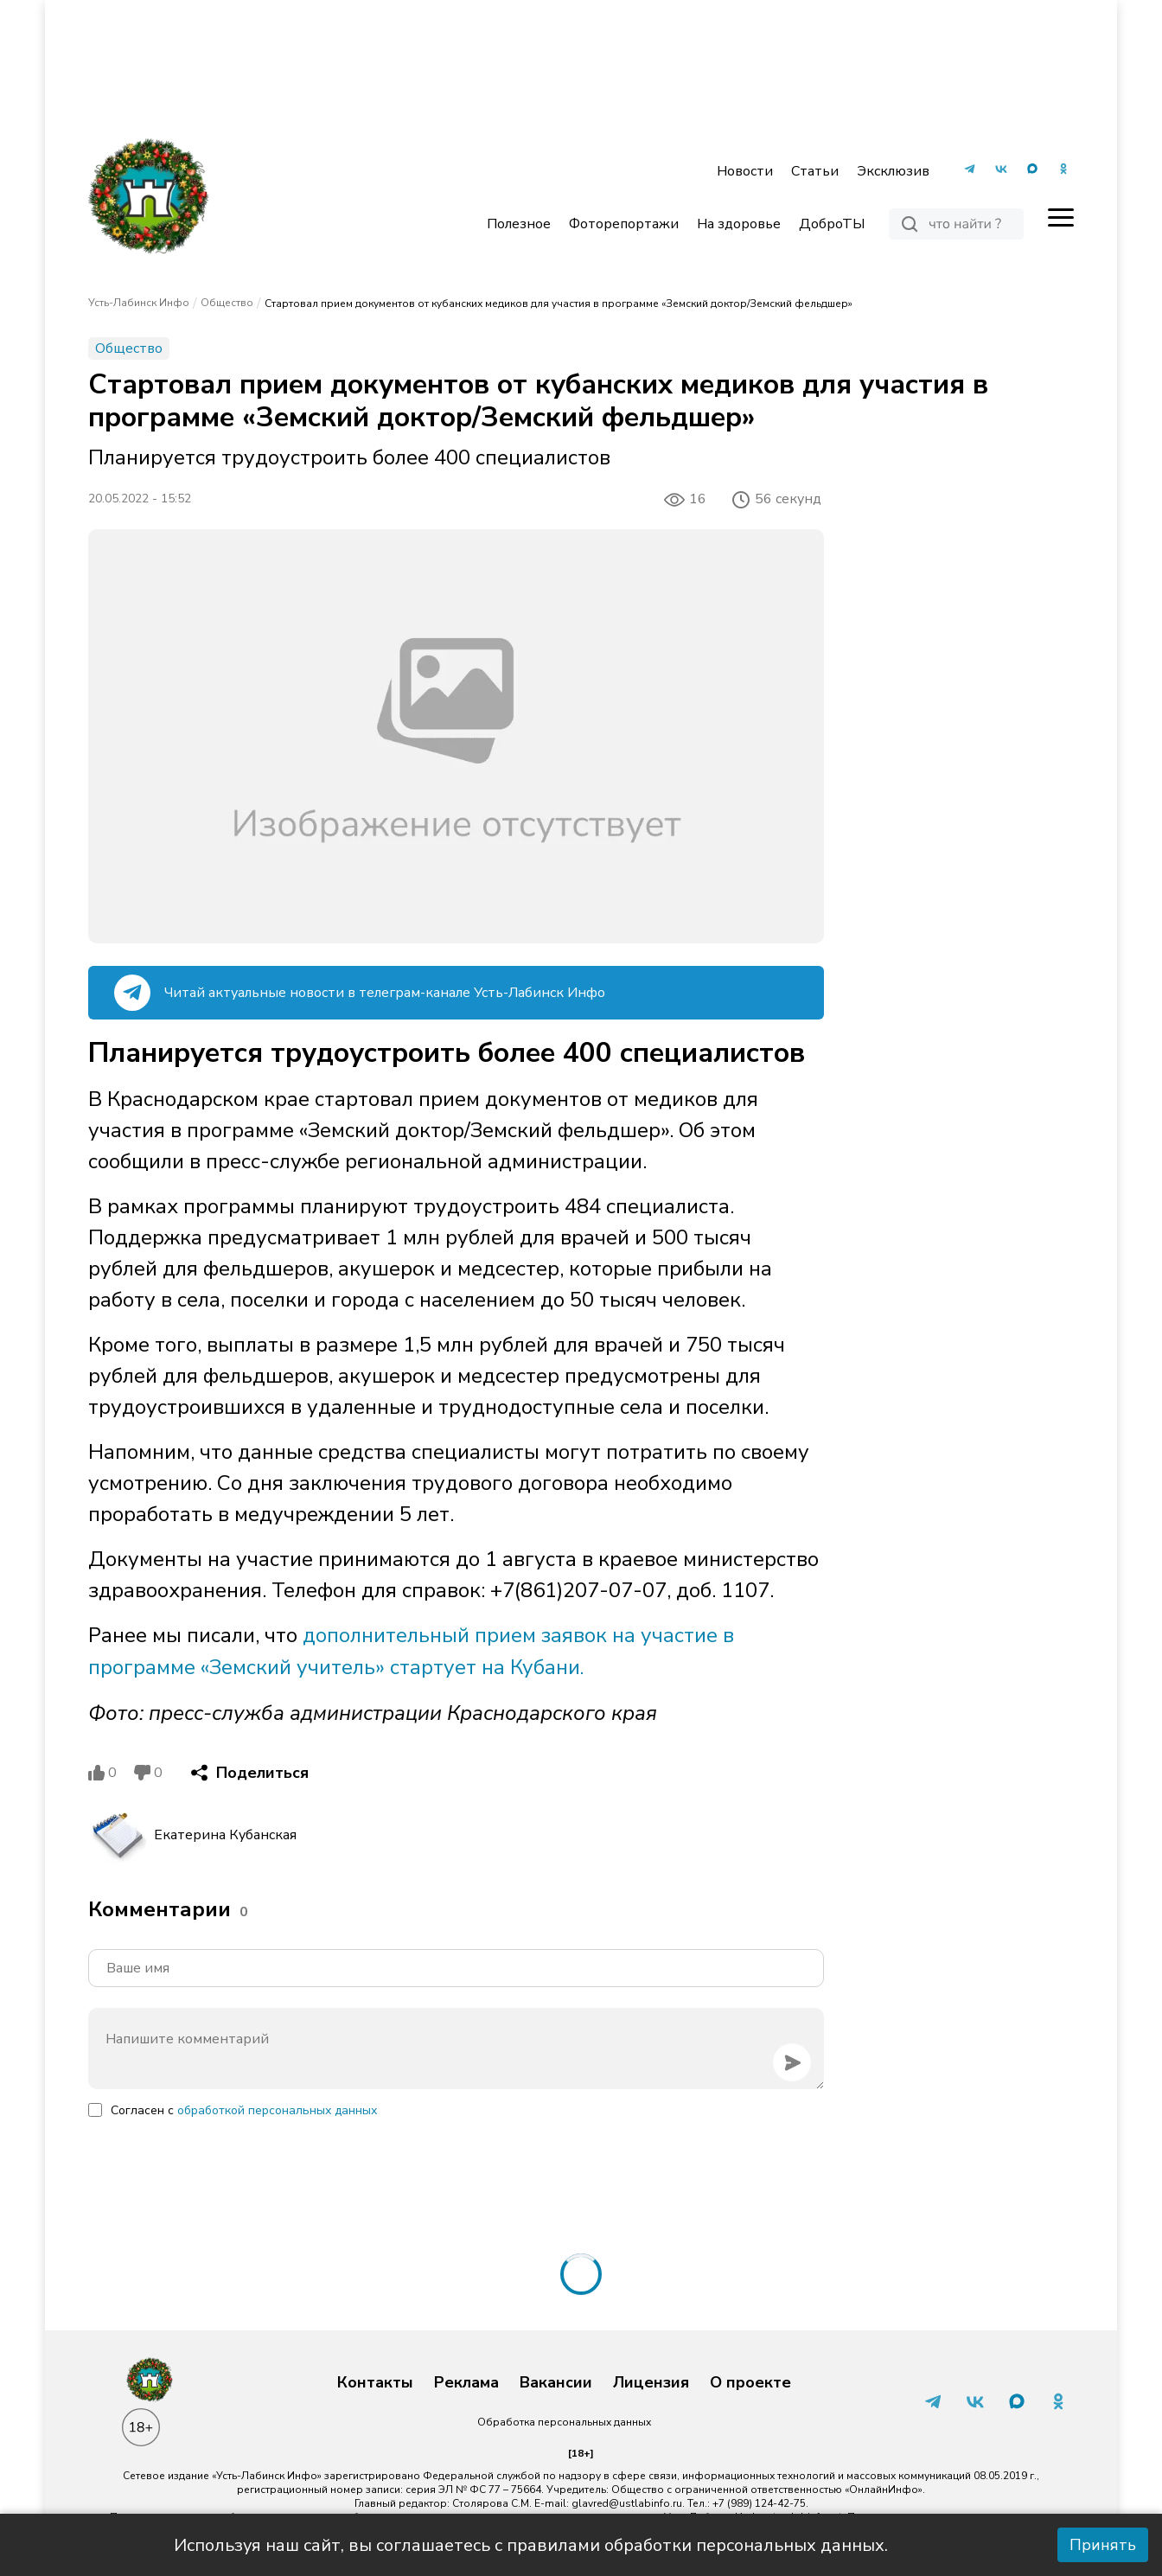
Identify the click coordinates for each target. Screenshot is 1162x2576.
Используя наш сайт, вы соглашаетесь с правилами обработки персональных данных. (531, 2545)
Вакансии (556, 2381)
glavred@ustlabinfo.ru (626, 2502)
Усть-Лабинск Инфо (138, 303)
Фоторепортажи (624, 223)
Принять (1102, 2544)
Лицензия (651, 2381)
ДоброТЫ (832, 223)
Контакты (375, 2381)
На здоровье (739, 223)
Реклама (466, 2381)
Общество (227, 303)
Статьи (815, 171)
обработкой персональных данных (277, 2108)
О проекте (750, 2381)
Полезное (519, 223)
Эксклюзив (893, 171)
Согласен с (244, 2108)
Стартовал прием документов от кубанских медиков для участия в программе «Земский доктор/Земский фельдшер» (558, 303)
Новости (745, 171)
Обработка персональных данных (564, 2420)
